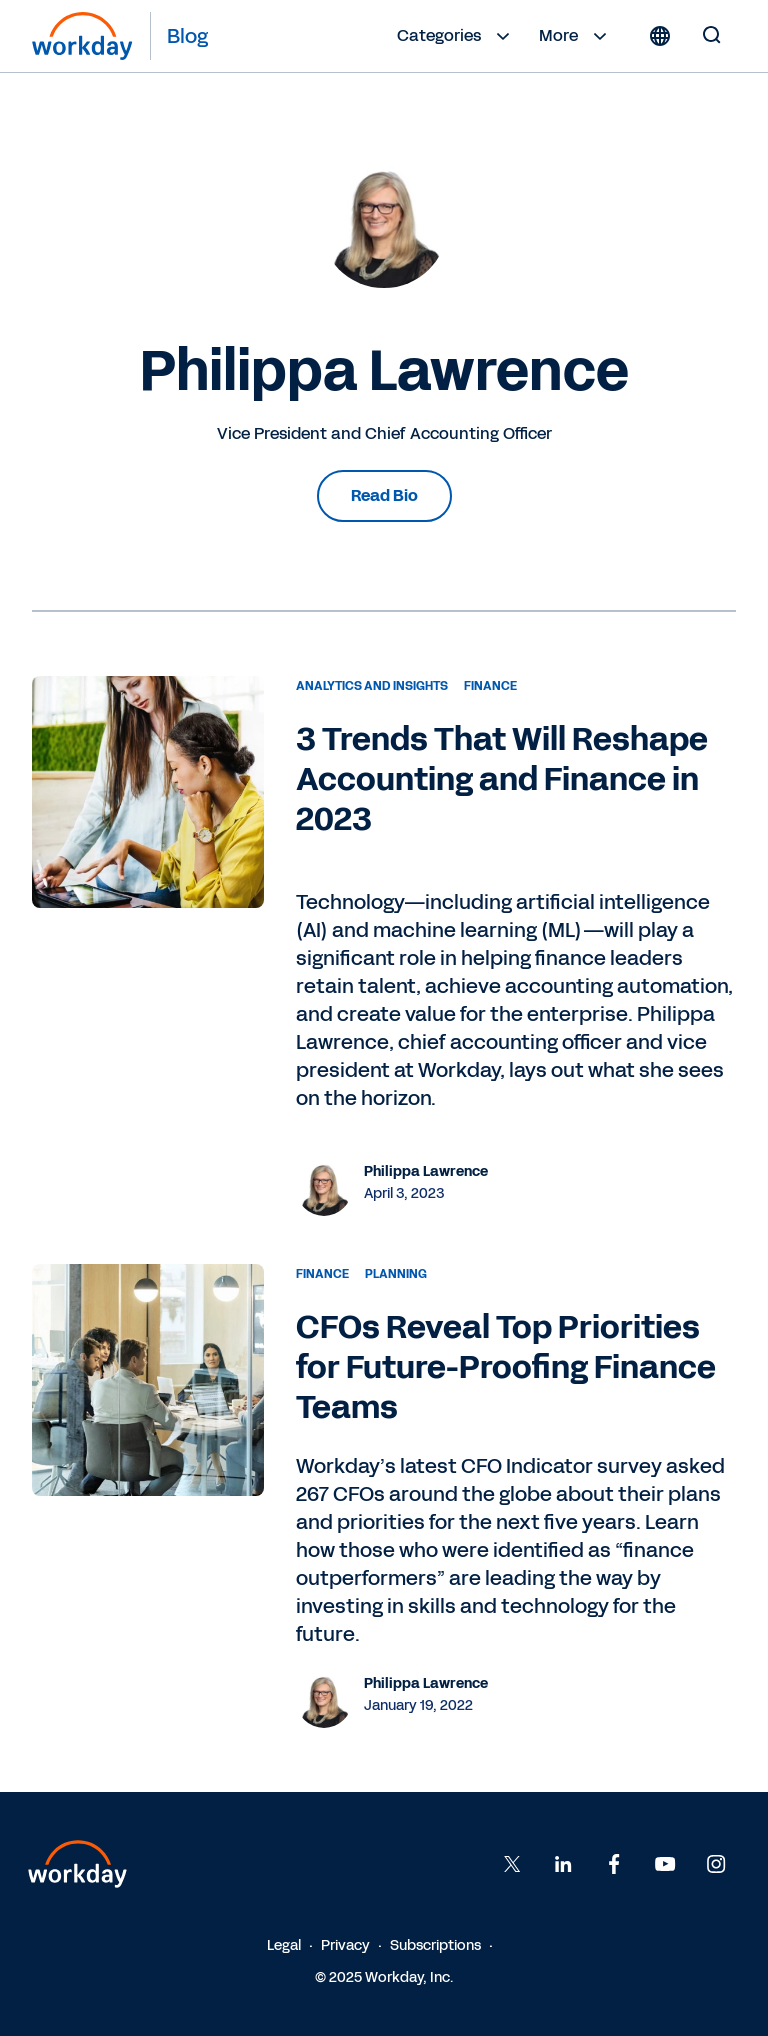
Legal (284, 1945)
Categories (456, 36)
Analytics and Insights (372, 686)
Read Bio (384, 495)
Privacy (345, 1945)
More (575, 36)
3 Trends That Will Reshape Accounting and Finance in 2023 (502, 779)
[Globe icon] (660, 36)
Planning (396, 1274)
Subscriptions (435, 1945)
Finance (490, 686)
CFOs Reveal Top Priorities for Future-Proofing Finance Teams (506, 1367)
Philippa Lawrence (426, 1171)
